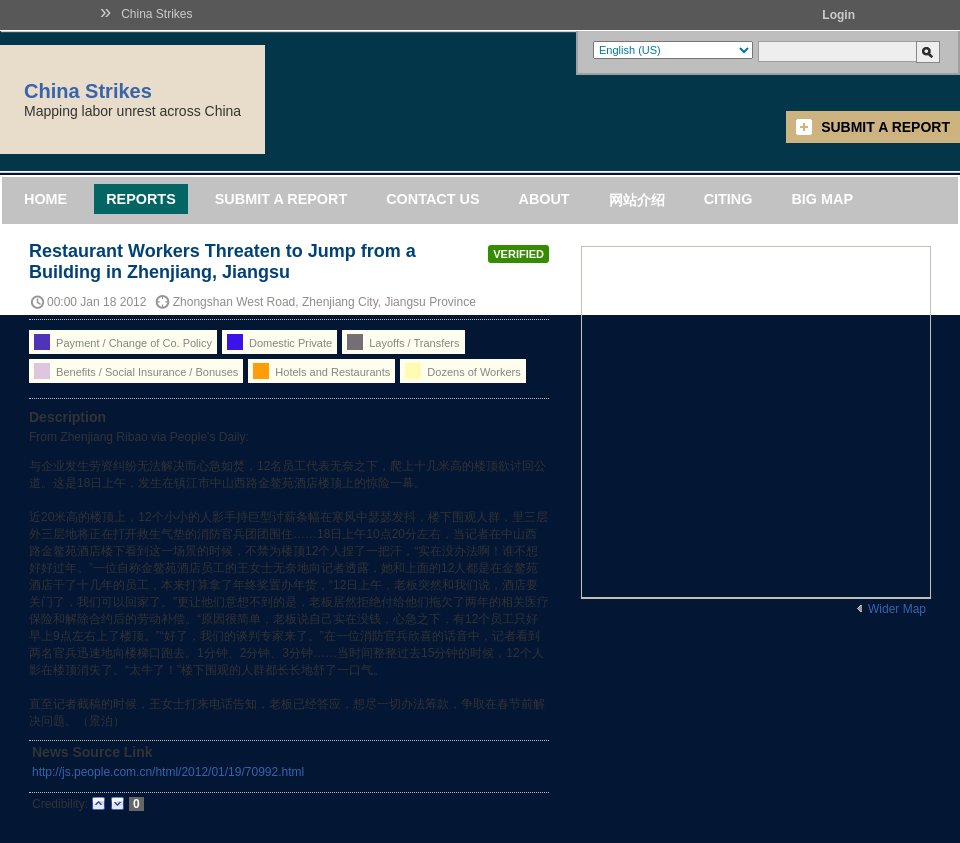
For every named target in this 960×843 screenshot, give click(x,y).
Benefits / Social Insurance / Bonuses (136, 371)
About (543, 199)
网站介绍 (637, 200)
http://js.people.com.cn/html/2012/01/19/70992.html (168, 772)
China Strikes (156, 14)
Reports (141, 199)
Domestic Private (279, 342)
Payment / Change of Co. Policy (123, 342)
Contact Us (432, 199)
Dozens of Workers (462, 371)
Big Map (822, 199)
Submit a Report (885, 127)
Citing (728, 199)
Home (45, 199)
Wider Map (897, 609)
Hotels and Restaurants (321, 371)
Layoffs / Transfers (403, 342)
